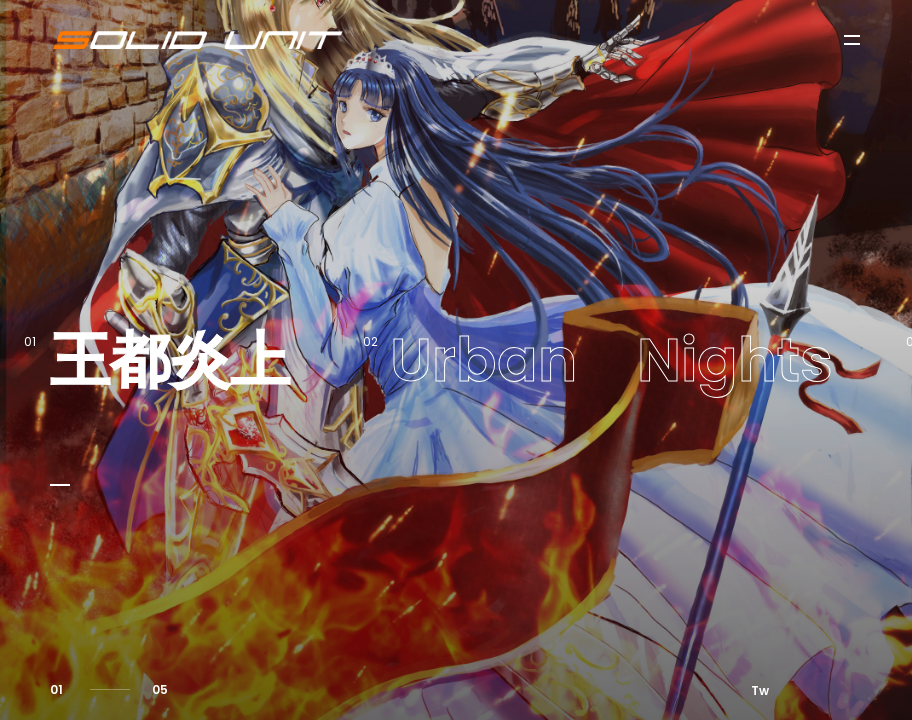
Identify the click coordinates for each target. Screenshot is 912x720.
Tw (760, 690)
